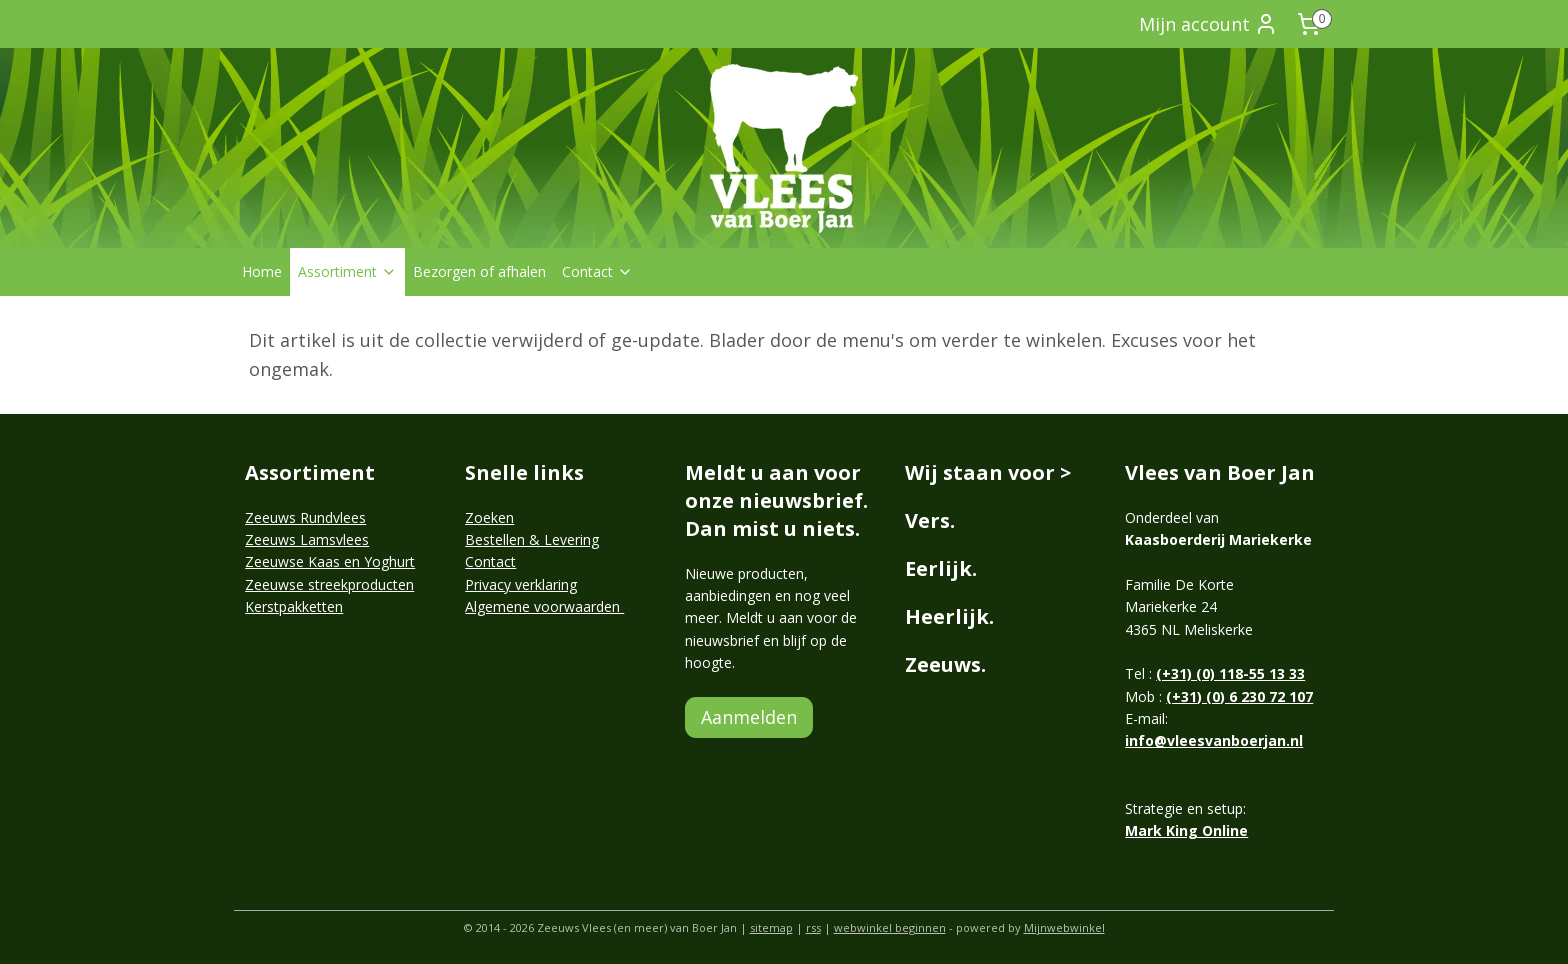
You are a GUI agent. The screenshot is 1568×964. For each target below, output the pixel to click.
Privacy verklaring (521, 584)
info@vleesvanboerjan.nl (1214, 740)
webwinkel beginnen (890, 927)
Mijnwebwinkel (1064, 927)
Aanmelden (749, 717)
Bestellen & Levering (532, 539)
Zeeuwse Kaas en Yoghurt (330, 561)
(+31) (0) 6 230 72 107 (1239, 696)
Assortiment (347, 271)
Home (262, 271)
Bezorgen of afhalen (479, 271)
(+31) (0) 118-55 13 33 (1230, 673)
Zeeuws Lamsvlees (307, 539)
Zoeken (489, 517)
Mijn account (1208, 24)
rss (813, 927)
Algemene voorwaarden (544, 606)
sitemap (771, 927)
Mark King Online (1186, 830)
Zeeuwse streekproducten (329, 584)
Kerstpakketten (294, 606)
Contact (597, 271)
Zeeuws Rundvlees (305, 517)
